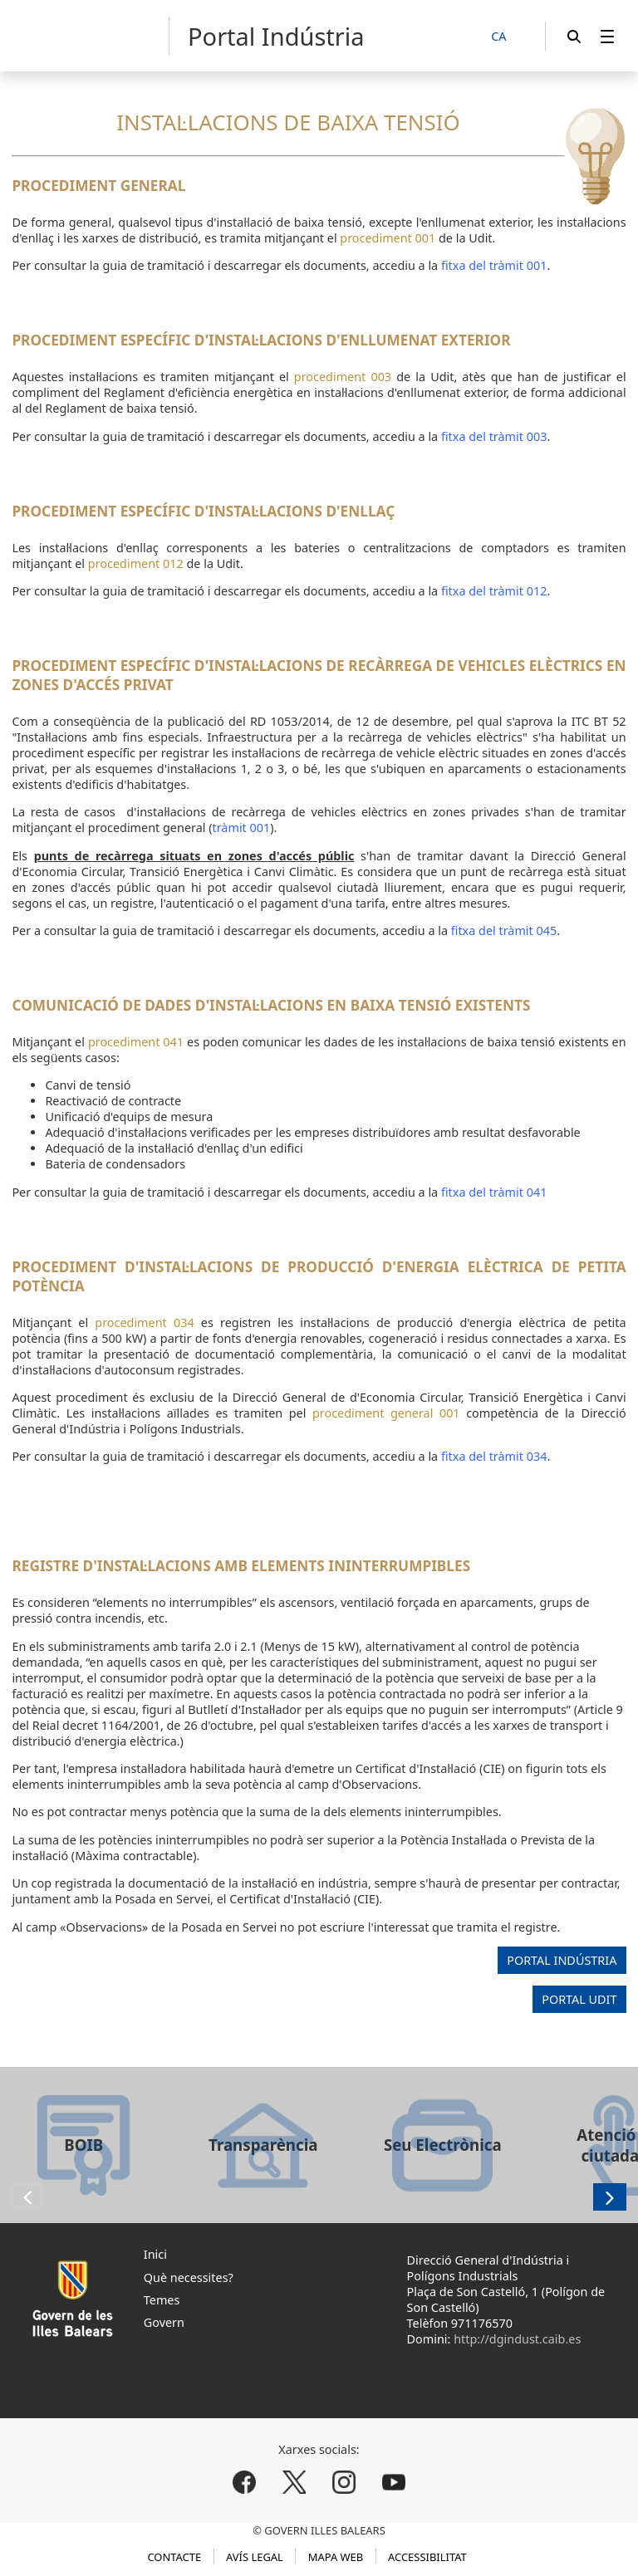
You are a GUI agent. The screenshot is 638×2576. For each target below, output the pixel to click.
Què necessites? (188, 2277)
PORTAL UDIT (579, 2000)
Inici (155, 2254)
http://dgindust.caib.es (517, 2339)
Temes (162, 2300)
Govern (164, 2322)
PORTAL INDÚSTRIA (561, 1960)
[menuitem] (607, 36)
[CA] (507, 36)
